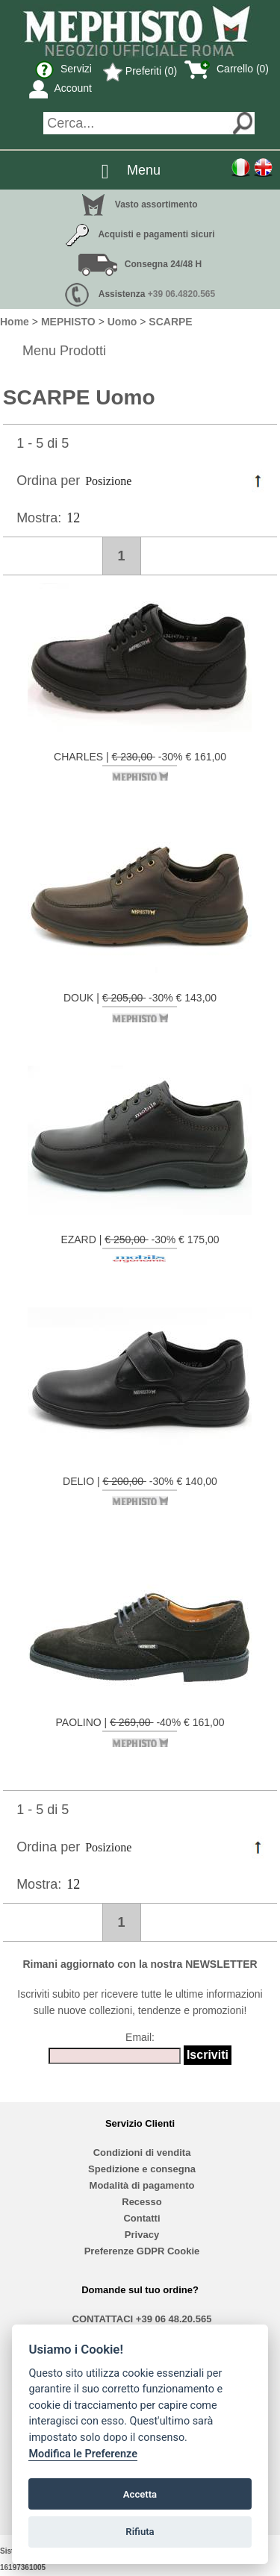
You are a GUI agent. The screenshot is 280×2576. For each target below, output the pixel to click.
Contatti (141, 2218)
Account (60, 88)
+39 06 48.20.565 (174, 2319)
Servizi (63, 69)
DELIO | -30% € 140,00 (140, 1490)
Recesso (141, 2201)
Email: (140, 2037)
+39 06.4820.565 (181, 294)
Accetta (140, 2494)
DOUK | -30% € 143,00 (140, 1007)
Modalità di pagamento (142, 2185)
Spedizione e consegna (142, 2169)
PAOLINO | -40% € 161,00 (140, 1731)
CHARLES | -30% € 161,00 (140, 766)
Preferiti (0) (140, 71)
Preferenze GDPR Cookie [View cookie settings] (142, 2251)
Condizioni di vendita (142, 2152)
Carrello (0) (226, 69)
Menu (144, 170)
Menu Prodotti (64, 350)
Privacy (142, 2234)
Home (14, 322)
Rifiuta (139, 2531)
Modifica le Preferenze (82, 2454)
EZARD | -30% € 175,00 (139, 1248)
